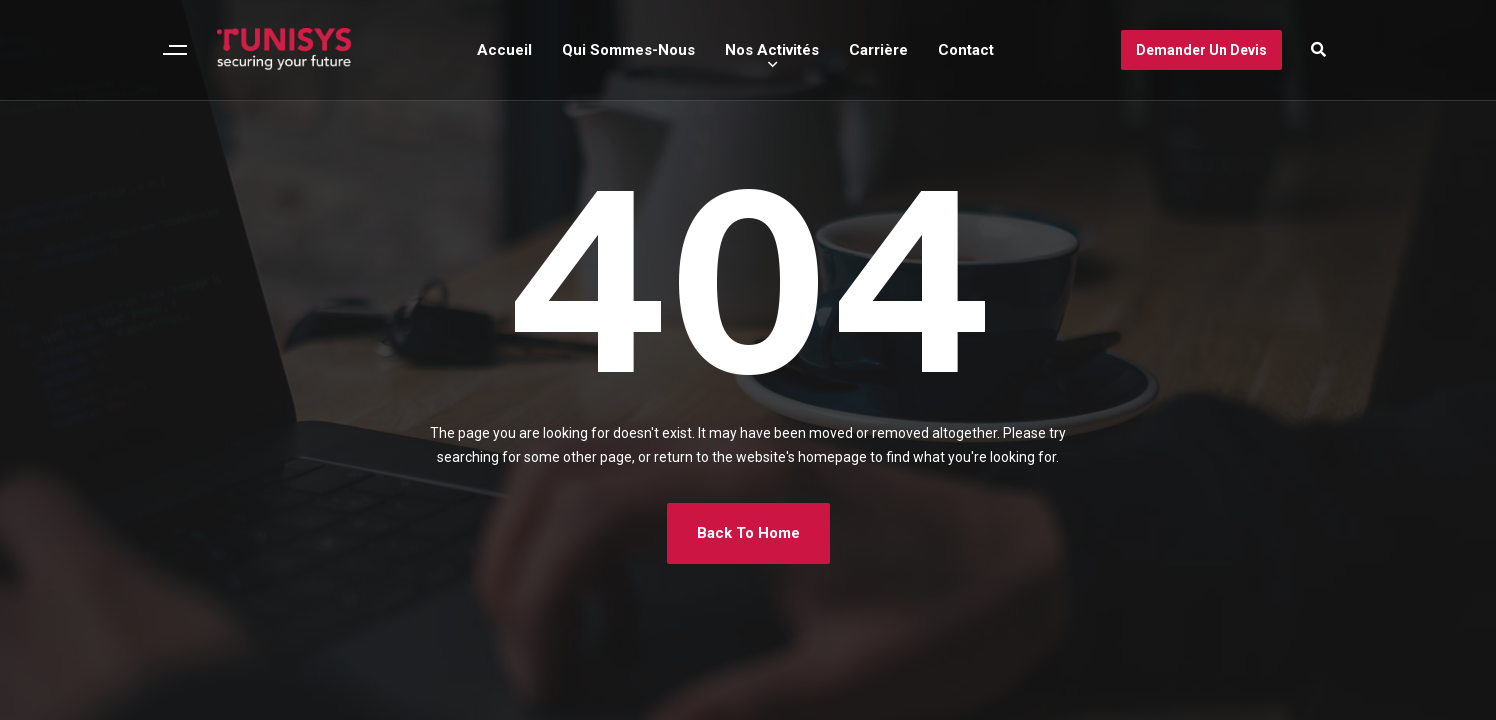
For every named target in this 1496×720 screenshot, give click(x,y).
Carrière (878, 50)
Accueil (504, 50)
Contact (966, 50)
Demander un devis (1201, 50)
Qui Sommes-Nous (628, 50)
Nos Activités (772, 50)
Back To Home (748, 533)
